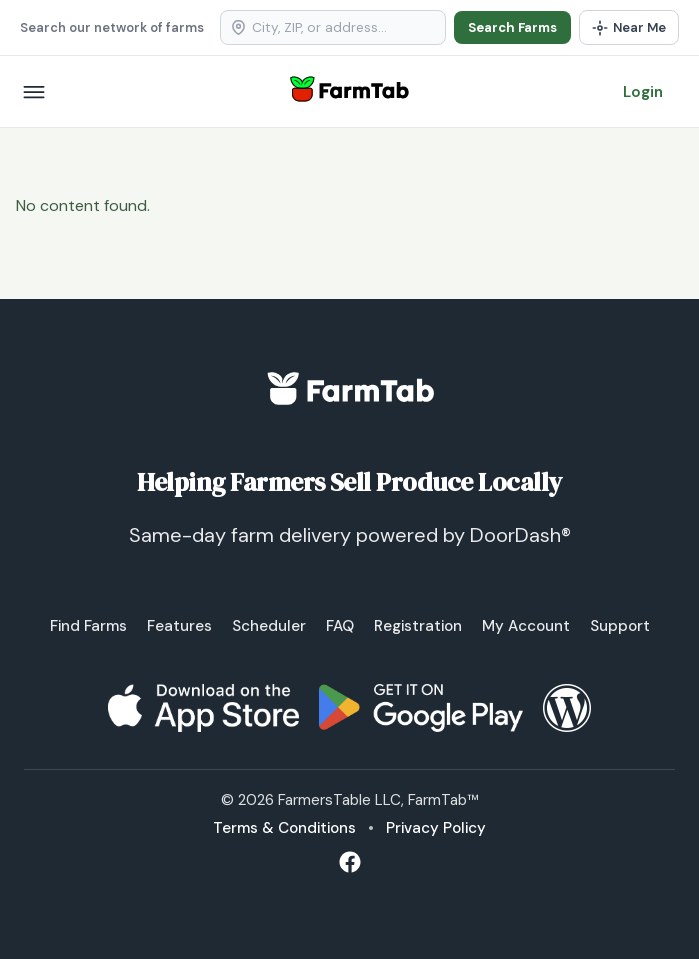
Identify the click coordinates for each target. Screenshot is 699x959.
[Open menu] (34, 92)
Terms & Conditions (284, 828)
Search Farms (512, 27)
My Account (526, 626)
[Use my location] (629, 27)
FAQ (340, 626)
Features (179, 626)
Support (620, 626)
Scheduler (269, 626)
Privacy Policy (436, 828)
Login (643, 92)
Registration (418, 626)
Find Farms (88, 626)
